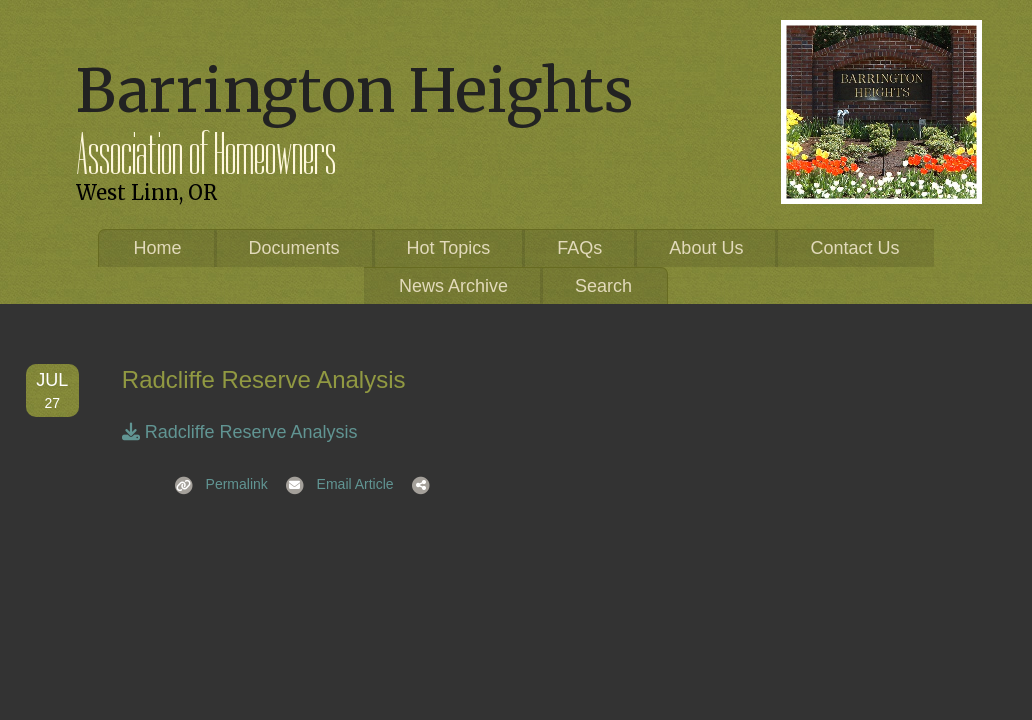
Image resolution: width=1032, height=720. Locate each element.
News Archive (453, 286)
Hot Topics (449, 248)
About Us (706, 248)
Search (603, 286)
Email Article (333, 484)
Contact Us (854, 248)
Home (158, 248)
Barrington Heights (354, 90)
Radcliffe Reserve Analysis (240, 432)
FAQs (579, 248)
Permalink (215, 484)
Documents (294, 248)
